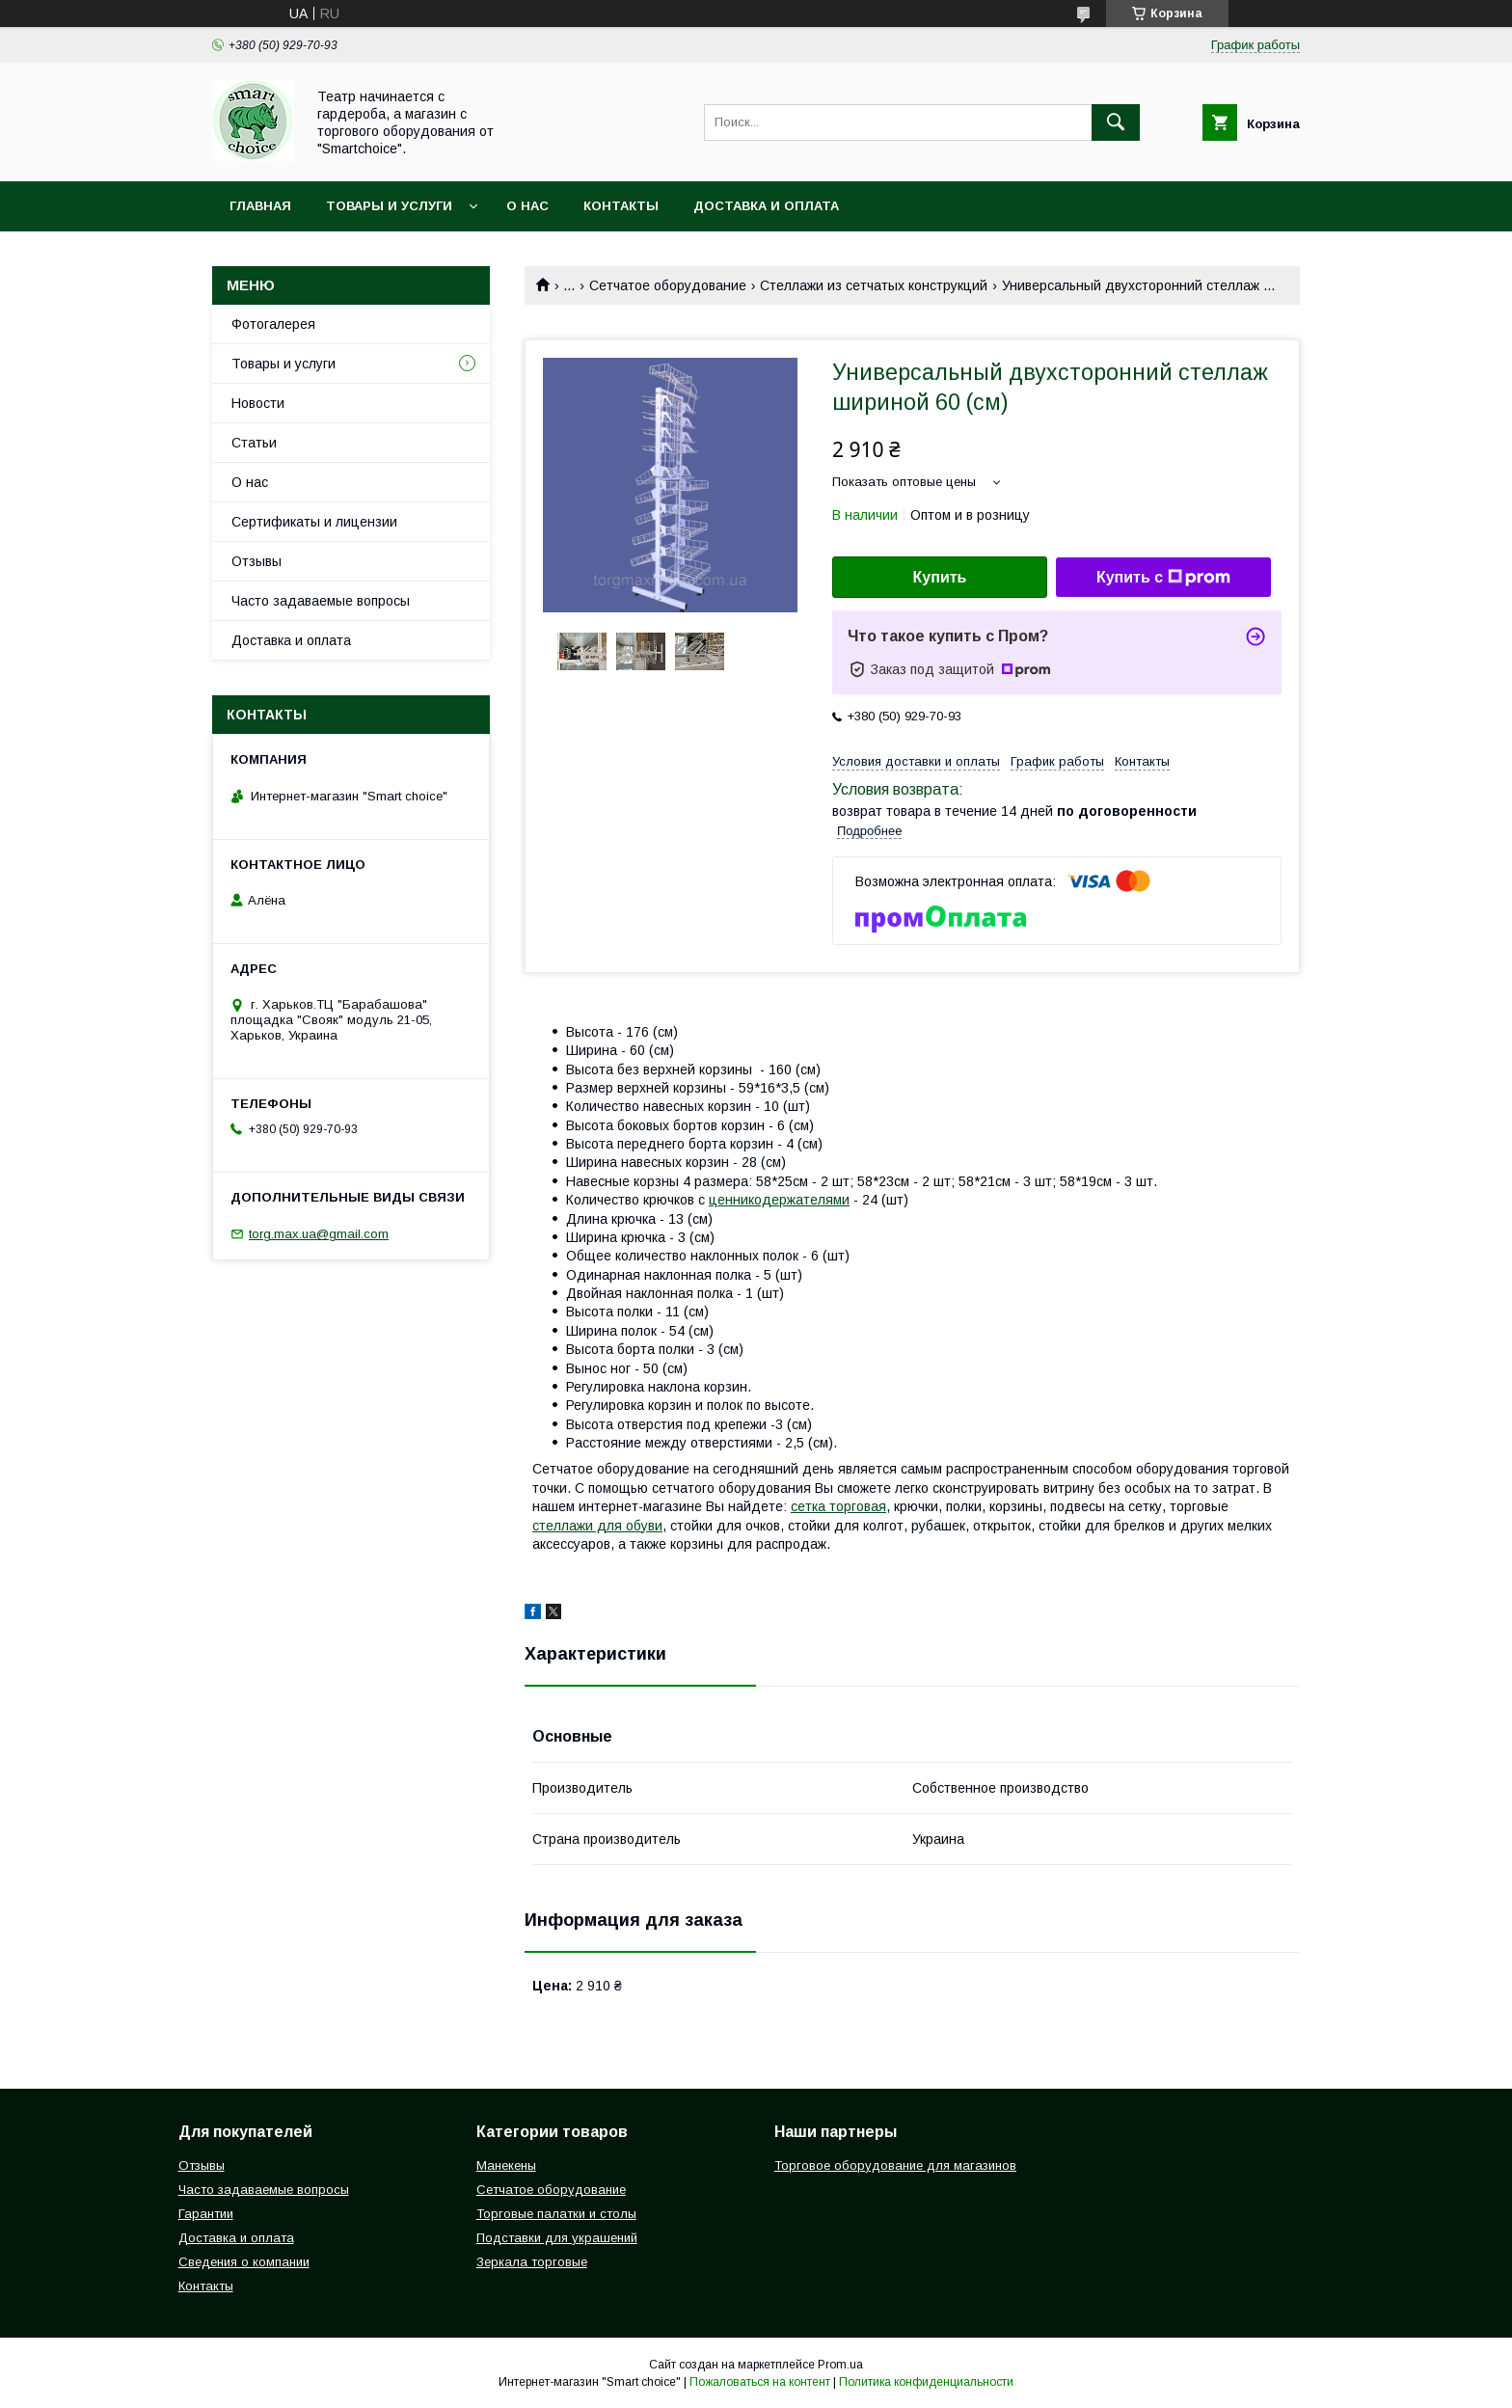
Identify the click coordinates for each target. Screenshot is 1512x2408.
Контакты (621, 206)
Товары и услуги (389, 206)
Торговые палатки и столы (556, 2213)
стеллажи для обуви (597, 1525)
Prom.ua (840, 2364)
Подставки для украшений (556, 2238)
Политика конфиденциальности (926, 2382)
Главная (260, 206)
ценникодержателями (779, 1199)
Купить (940, 577)
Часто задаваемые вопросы (320, 601)
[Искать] (1116, 122)
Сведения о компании (244, 2262)
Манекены (506, 2165)
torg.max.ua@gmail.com (319, 1234)
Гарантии (205, 2213)
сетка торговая (838, 1506)
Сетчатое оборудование (667, 285)
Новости (257, 403)
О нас (527, 206)
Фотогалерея (273, 324)
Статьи (254, 442)
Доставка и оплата (766, 206)
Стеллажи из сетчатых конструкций (873, 285)
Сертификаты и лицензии (314, 521)
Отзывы (256, 561)
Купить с (1163, 577)
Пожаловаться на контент (759, 2382)
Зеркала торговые (531, 2262)
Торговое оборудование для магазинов (895, 2165)
